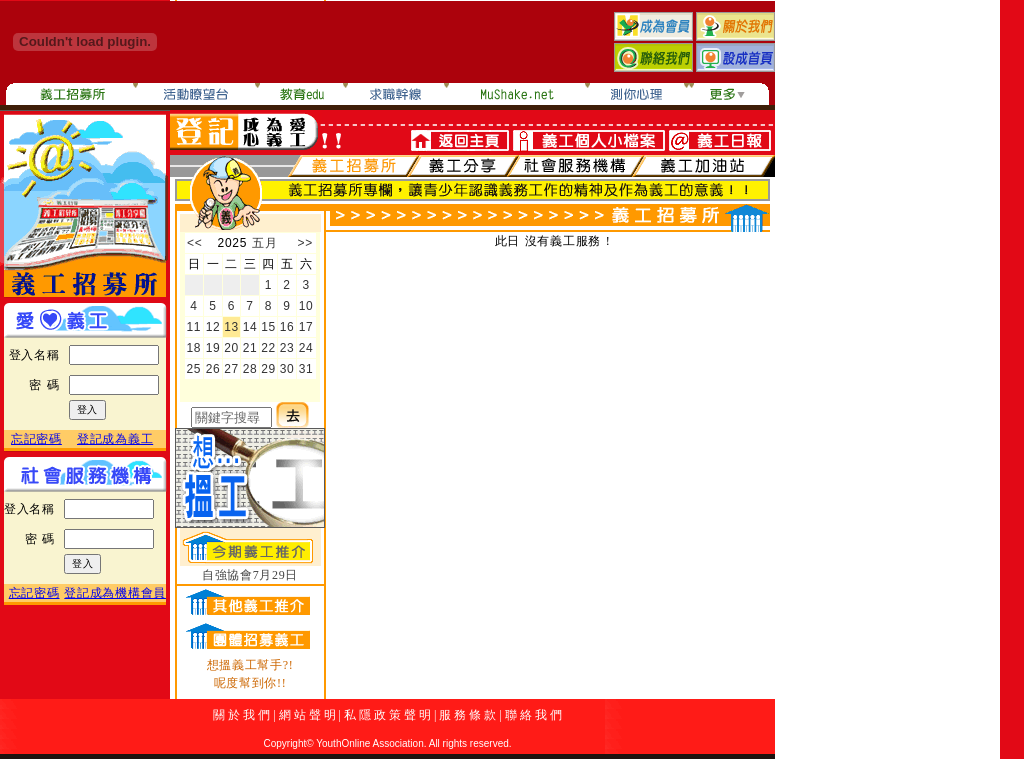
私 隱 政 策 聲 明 (387, 715)
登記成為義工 (115, 439)
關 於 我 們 (241, 715)
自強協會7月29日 (250, 575)
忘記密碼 (36, 439)
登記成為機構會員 (115, 593)
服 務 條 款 (467, 715)
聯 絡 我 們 (533, 715)
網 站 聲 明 (307, 715)
